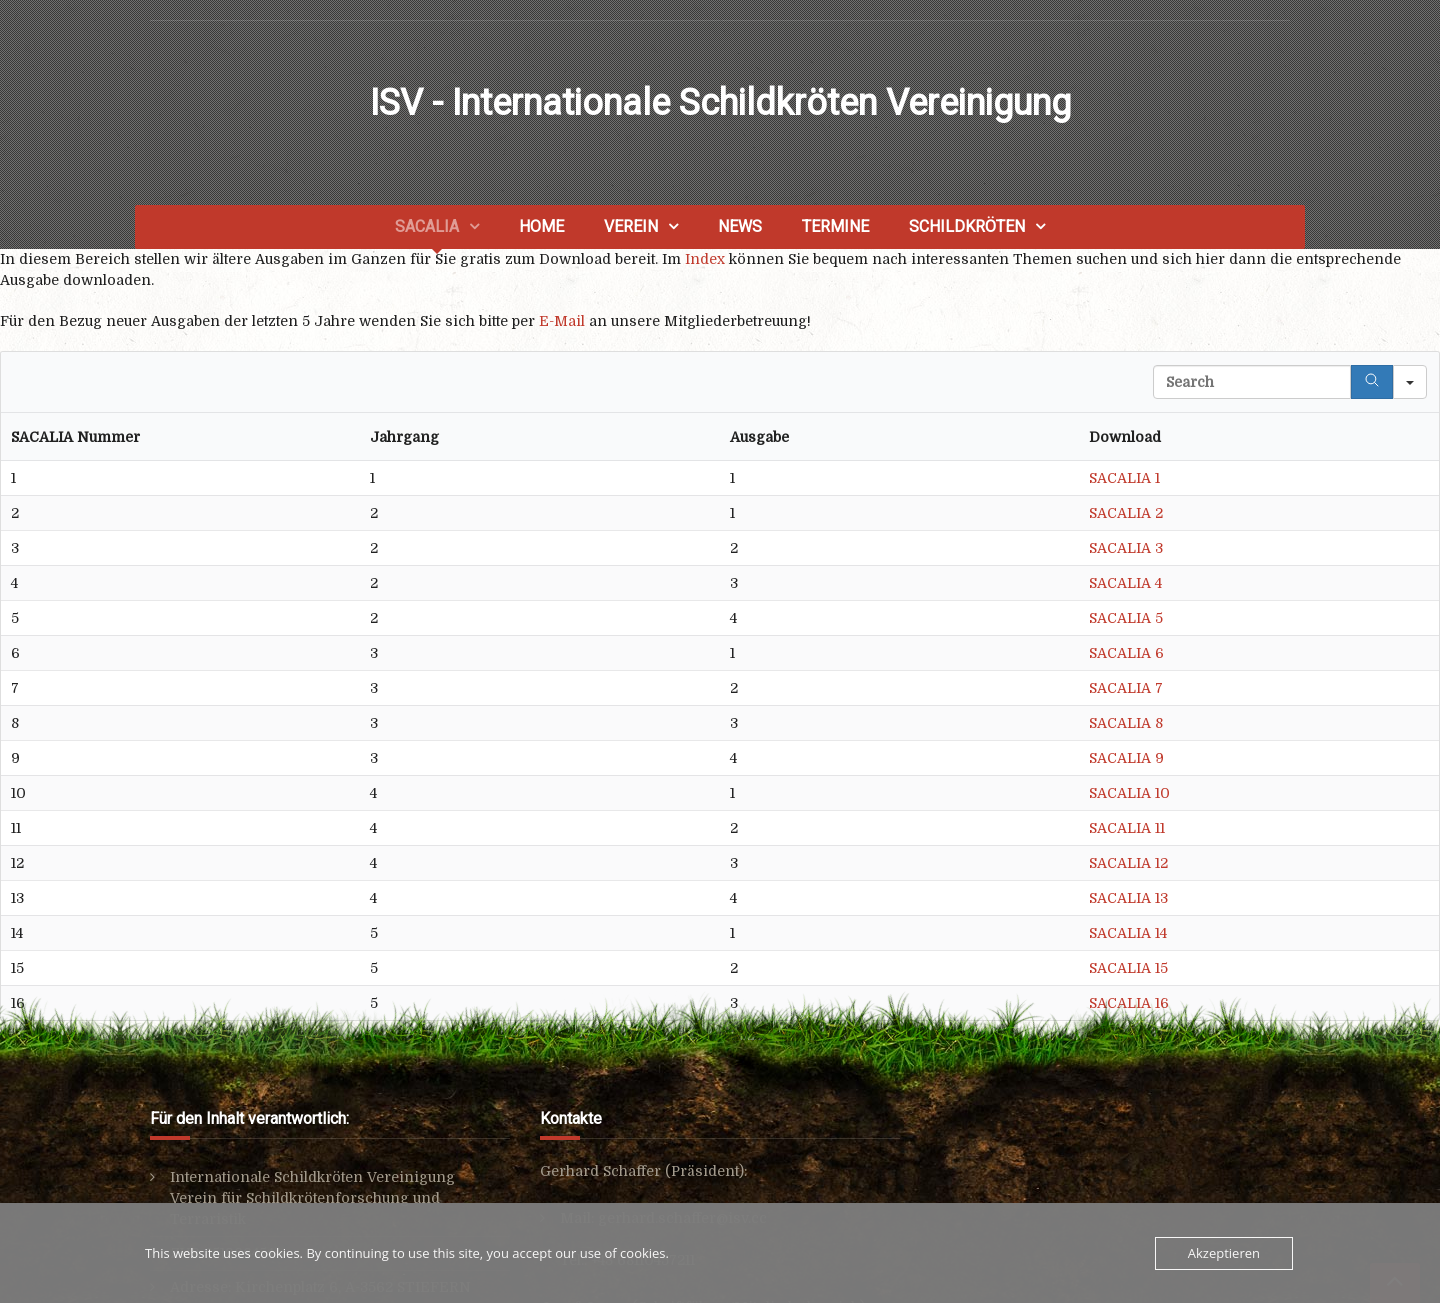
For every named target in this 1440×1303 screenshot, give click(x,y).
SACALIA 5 (1126, 618)
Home (541, 226)
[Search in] (1410, 382)
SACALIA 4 (1125, 583)
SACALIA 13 (1128, 898)
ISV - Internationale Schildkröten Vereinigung (720, 103)
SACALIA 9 (1126, 758)
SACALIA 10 (1129, 793)
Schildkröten (967, 226)
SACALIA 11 (1127, 828)
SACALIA (427, 226)
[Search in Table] (1252, 382)
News (740, 226)
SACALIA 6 (1126, 653)
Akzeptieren (1224, 1253)
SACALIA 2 (1126, 513)
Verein (631, 226)
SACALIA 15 (1128, 968)
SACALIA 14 (1128, 933)
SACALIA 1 (1124, 478)
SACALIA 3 (1126, 548)
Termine (835, 226)
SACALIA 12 (1128, 863)
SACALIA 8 (1126, 723)
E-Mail (562, 321)
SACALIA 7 (1126, 688)
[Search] (1372, 382)
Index (705, 259)
